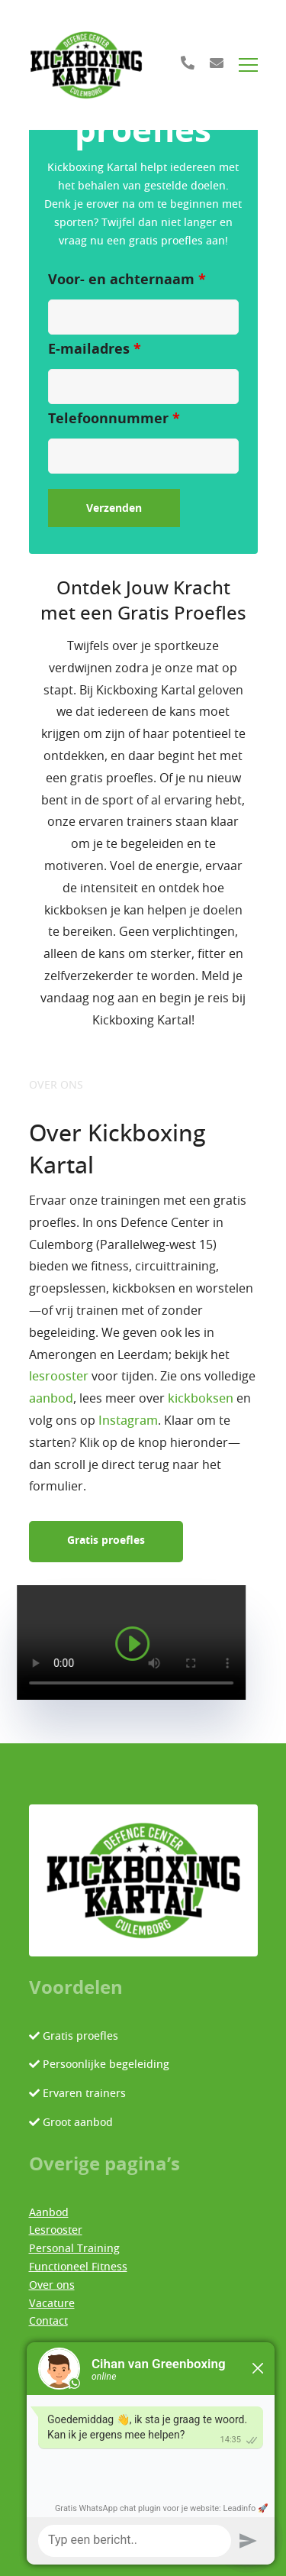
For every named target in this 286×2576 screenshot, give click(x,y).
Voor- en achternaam (127, 280)
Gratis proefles (106, 1541)
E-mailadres (94, 350)
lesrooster (58, 1377)
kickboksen (200, 1399)
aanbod (51, 1399)
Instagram (128, 1421)
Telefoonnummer (114, 419)
